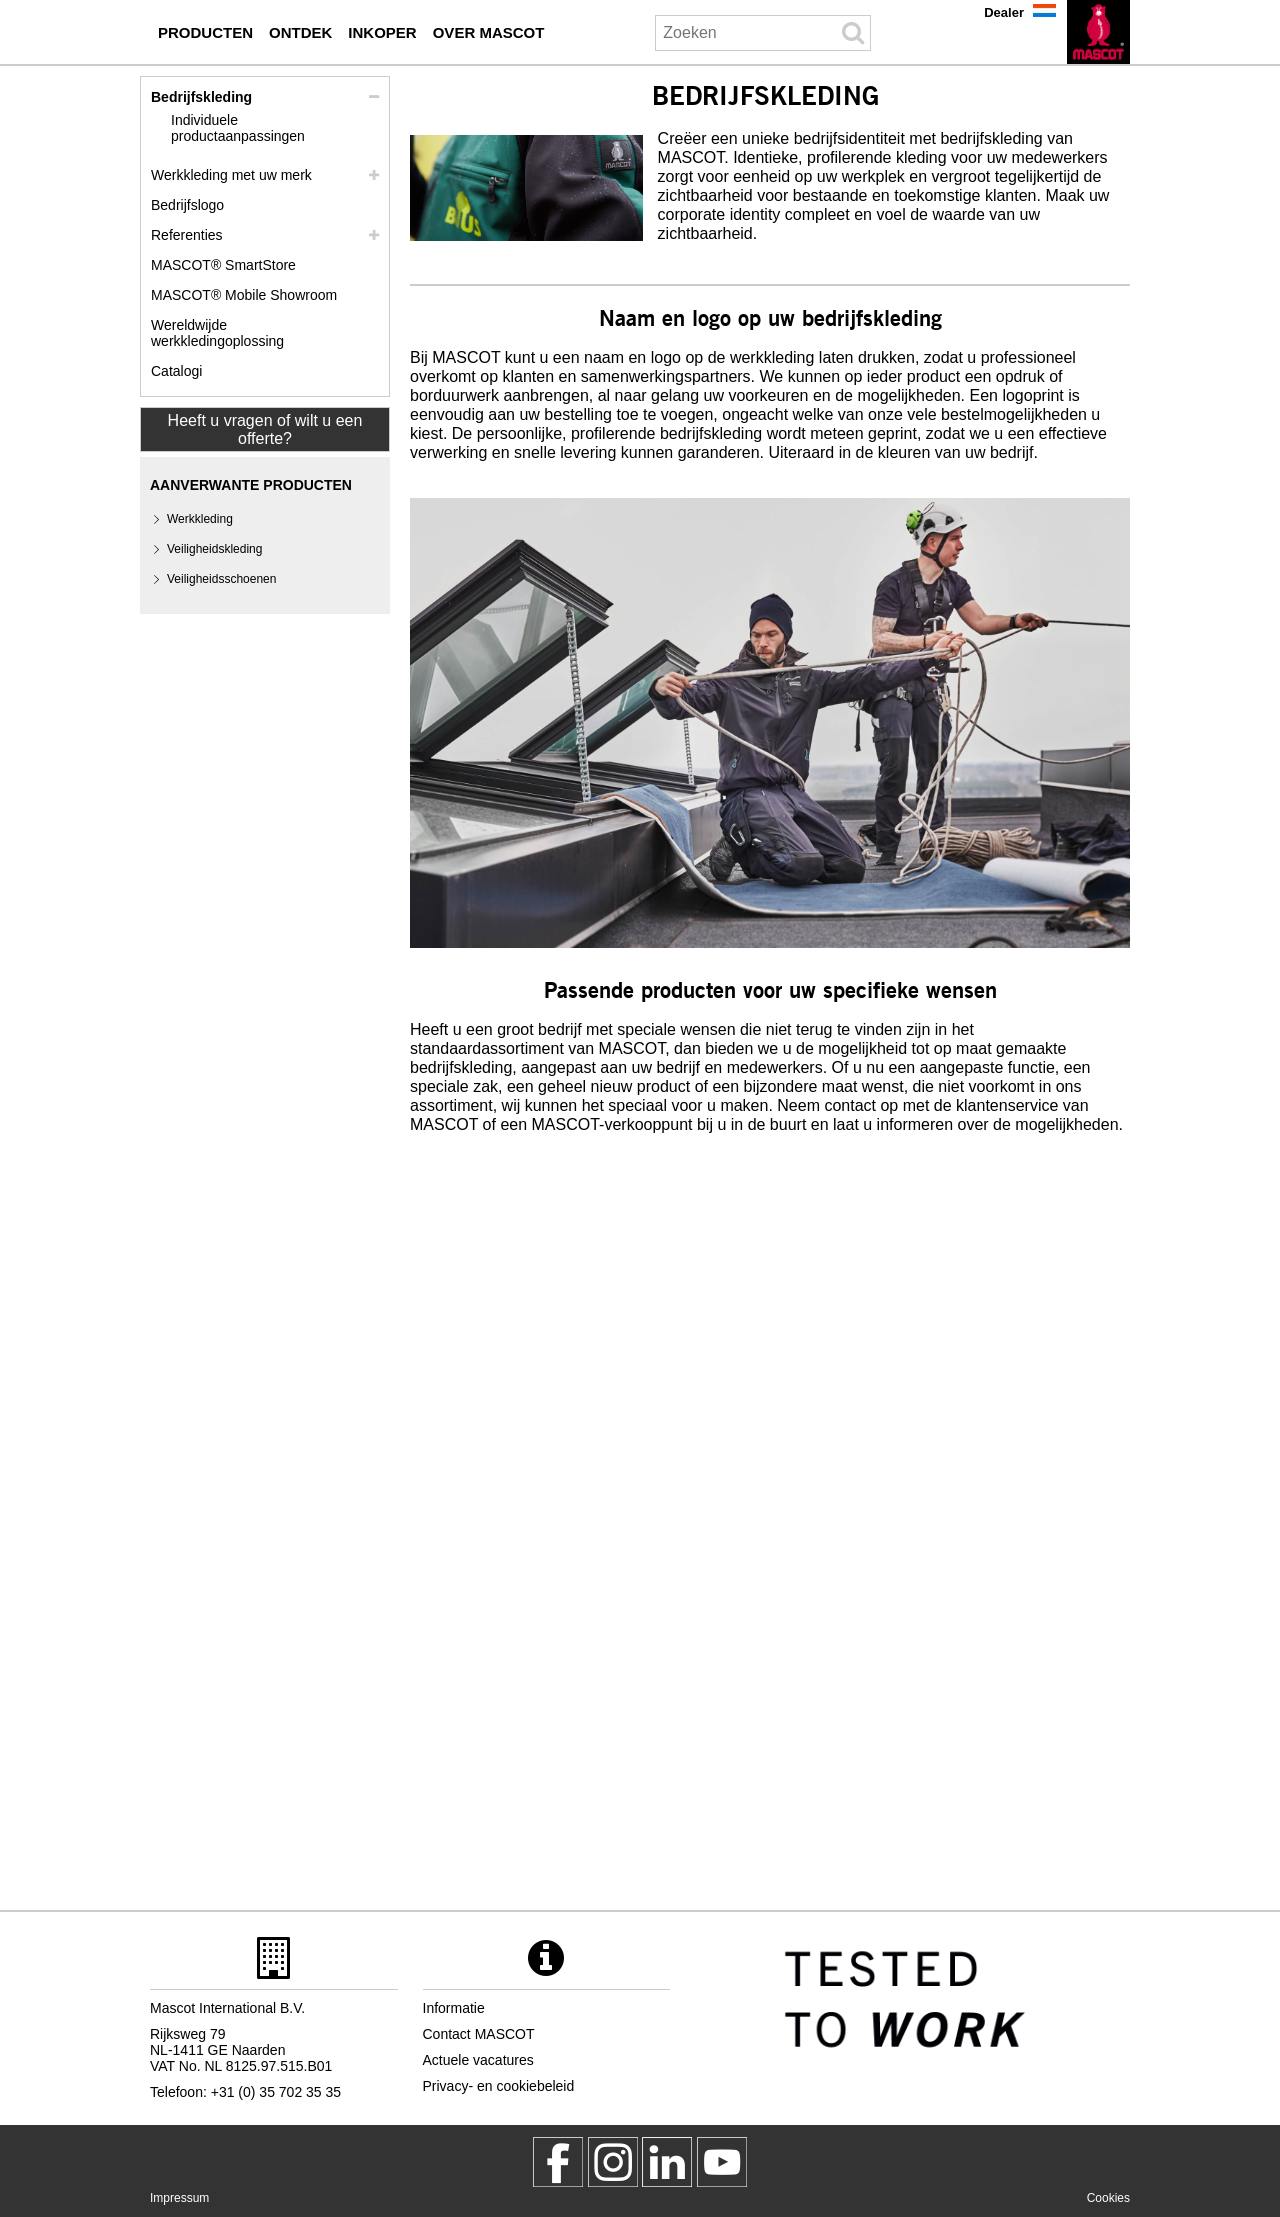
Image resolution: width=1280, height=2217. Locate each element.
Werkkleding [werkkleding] (200, 519)
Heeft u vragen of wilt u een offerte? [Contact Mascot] (265, 429)
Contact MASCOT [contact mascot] (479, 2034)
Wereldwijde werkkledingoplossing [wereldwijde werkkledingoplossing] (217, 333)
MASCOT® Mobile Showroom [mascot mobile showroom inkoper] (244, 295)
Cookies (1108, 2198)
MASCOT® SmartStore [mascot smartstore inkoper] (223, 265)
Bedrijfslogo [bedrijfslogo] (187, 205)
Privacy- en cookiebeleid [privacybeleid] (499, 2086)
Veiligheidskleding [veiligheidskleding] (214, 549)
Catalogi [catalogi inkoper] (176, 371)
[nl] (1098, 32)
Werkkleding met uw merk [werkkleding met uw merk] (231, 175)
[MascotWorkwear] (558, 2162)
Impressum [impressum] (179, 2198)
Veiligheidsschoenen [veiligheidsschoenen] (221, 579)
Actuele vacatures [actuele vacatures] (478, 2060)
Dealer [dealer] (1004, 12)
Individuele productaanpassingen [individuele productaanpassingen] (238, 128)
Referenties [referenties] (187, 235)
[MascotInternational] (722, 2162)
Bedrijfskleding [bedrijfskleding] (201, 97)
